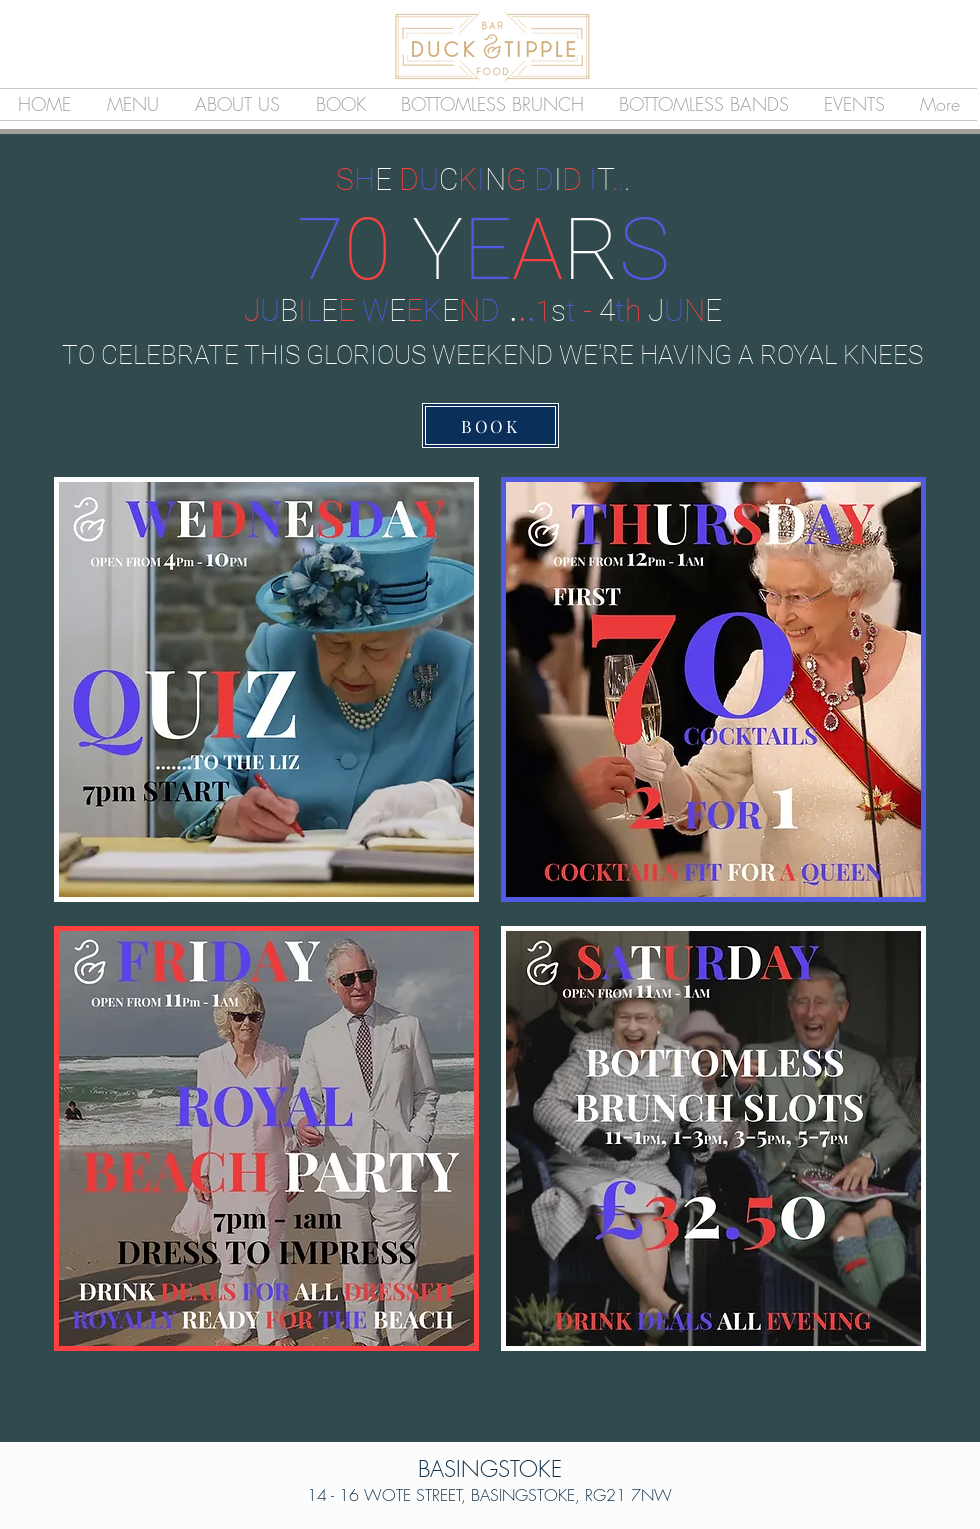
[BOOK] (490, 425)
